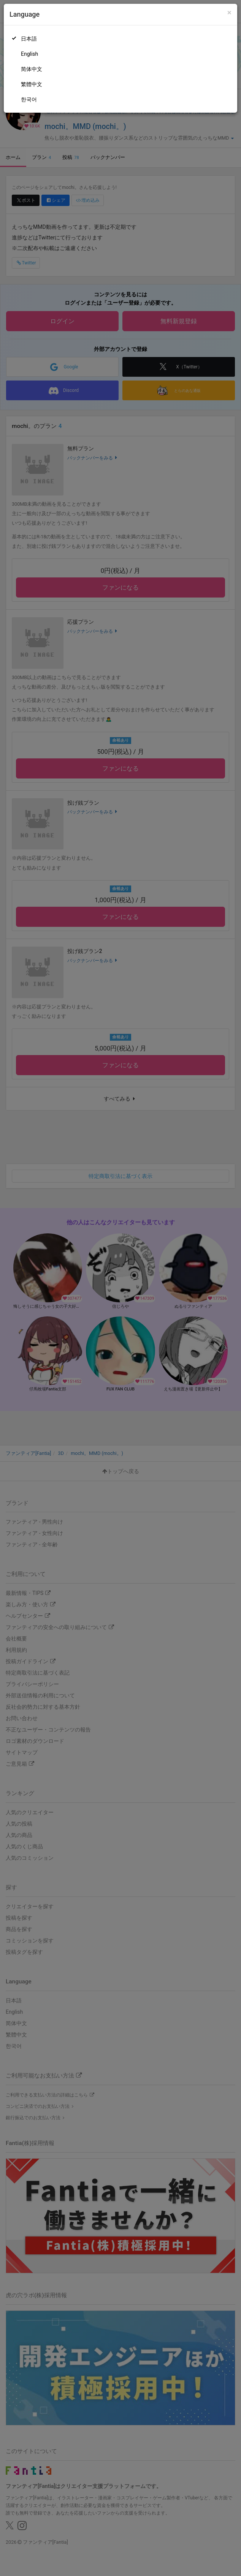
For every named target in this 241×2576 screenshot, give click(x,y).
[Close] (229, 13)
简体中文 (31, 69)
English (29, 54)
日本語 (29, 39)
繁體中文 (31, 84)
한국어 (29, 99)
